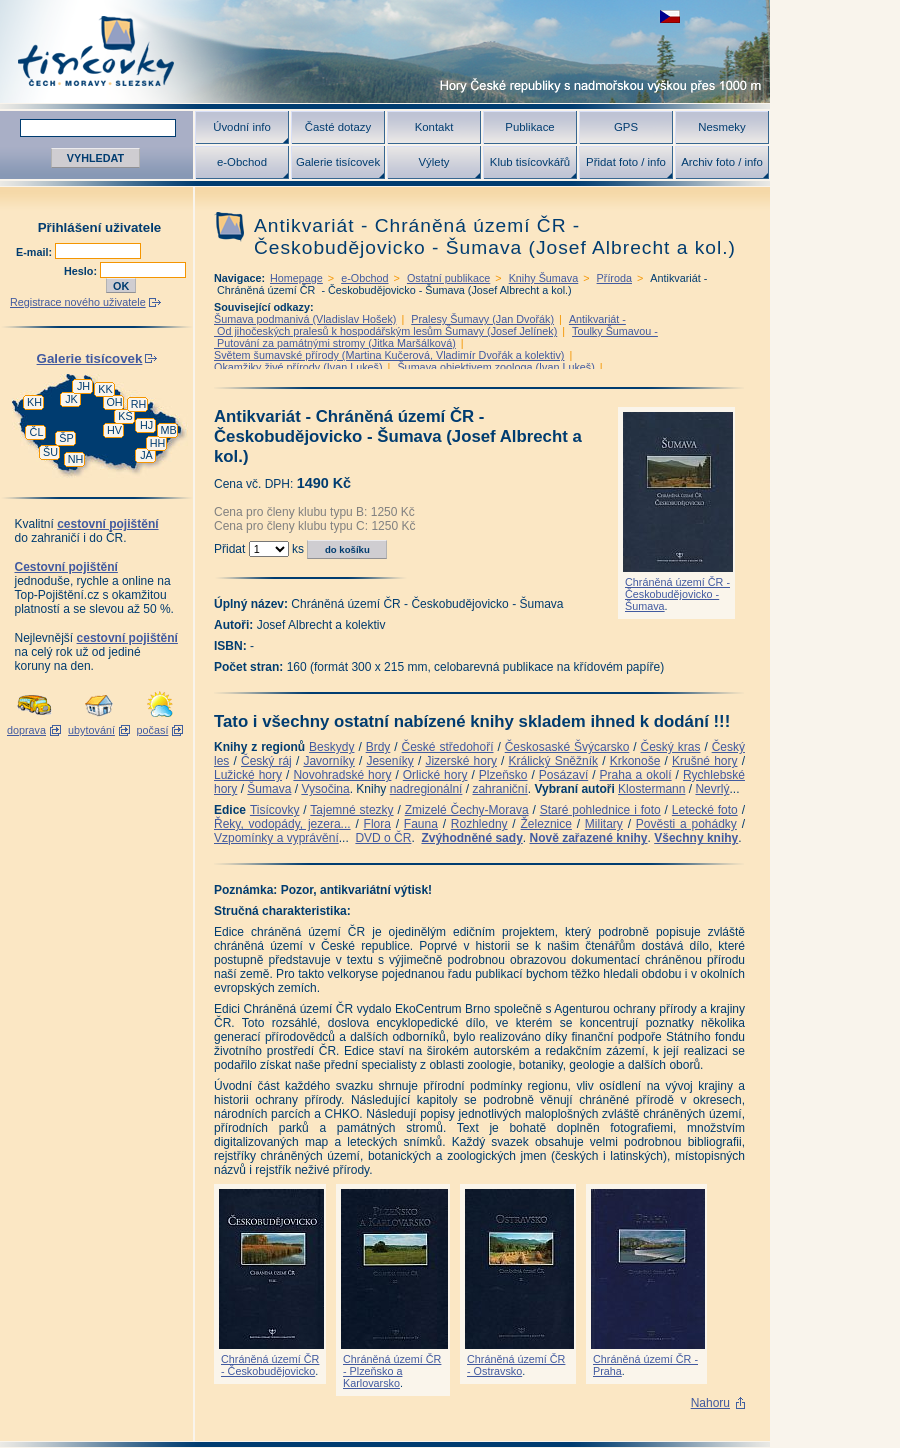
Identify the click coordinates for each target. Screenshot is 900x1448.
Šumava (269, 789)
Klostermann (651, 789)
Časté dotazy (338, 127)
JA (146, 455)
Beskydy (331, 747)
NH (76, 459)
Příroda (614, 278)
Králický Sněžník (554, 761)
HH (158, 443)
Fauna (421, 824)
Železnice (546, 824)
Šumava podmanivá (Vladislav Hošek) (305, 319)
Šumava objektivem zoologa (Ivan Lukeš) (495, 367)
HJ (146, 425)
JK (71, 399)
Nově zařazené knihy (588, 838)
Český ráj (266, 761)
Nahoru (710, 1403)
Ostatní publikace (448, 278)
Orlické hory (435, 775)
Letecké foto (705, 810)
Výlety (433, 162)
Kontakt (434, 127)
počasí (153, 730)
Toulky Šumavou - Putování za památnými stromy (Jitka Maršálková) (436, 337)
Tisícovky (275, 810)
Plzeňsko (503, 775)
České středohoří (448, 747)
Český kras (671, 747)
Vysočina (325, 789)
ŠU (50, 452)
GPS (626, 127)
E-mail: (35, 252)
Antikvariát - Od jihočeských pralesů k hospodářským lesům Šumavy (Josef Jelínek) (420, 325)
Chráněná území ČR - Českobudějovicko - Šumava (677, 594)
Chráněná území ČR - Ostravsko (516, 1365)
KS (125, 416)
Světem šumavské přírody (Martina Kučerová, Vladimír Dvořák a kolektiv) (389, 355)
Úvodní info (242, 127)
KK (105, 389)
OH (114, 402)
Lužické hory (248, 775)
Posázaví (563, 775)
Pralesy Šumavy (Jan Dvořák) (482, 319)
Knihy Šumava (544, 278)
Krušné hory (705, 761)
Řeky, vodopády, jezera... (282, 824)
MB (168, 430)
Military (604, 824)
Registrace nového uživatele (78, 302)
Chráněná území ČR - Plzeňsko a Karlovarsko (392, 1371)
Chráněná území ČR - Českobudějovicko (270, 1365)
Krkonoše (635, 761)
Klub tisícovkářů (530, 162)
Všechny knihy (696, 838)
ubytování (91, 730)
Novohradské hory (342, 775)
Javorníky (328, 761)
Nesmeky (721, 127)
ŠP (66, 438)
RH (139, 404)
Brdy (378, 747)
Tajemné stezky (351, 810)
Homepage (296, 278)
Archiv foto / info (722, 162)
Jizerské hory (461, 761)
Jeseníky (389, 761)
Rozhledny (479, 824)
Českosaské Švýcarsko (567, 747)
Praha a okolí (636, 775)
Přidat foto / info (626, 162)
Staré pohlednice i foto (600, 810)
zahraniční (499, 789)
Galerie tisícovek (338, 162)
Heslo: (82, 271)
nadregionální (426, 789)
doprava (26, 730)
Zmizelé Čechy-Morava (467, 810)
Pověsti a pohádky (686, 824)
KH (34, 402)
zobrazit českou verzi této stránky (670, 16)
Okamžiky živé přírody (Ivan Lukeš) (298, 367)
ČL (37, 432)
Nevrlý (712, 789)
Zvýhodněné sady (471, 838)
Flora (377, 824)
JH (83, 386)
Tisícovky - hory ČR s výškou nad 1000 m (385, 51)
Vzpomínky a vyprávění (276, 838)
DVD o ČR (383, 838)
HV (114, 430)
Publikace (529, 127)
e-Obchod (242, 162)
